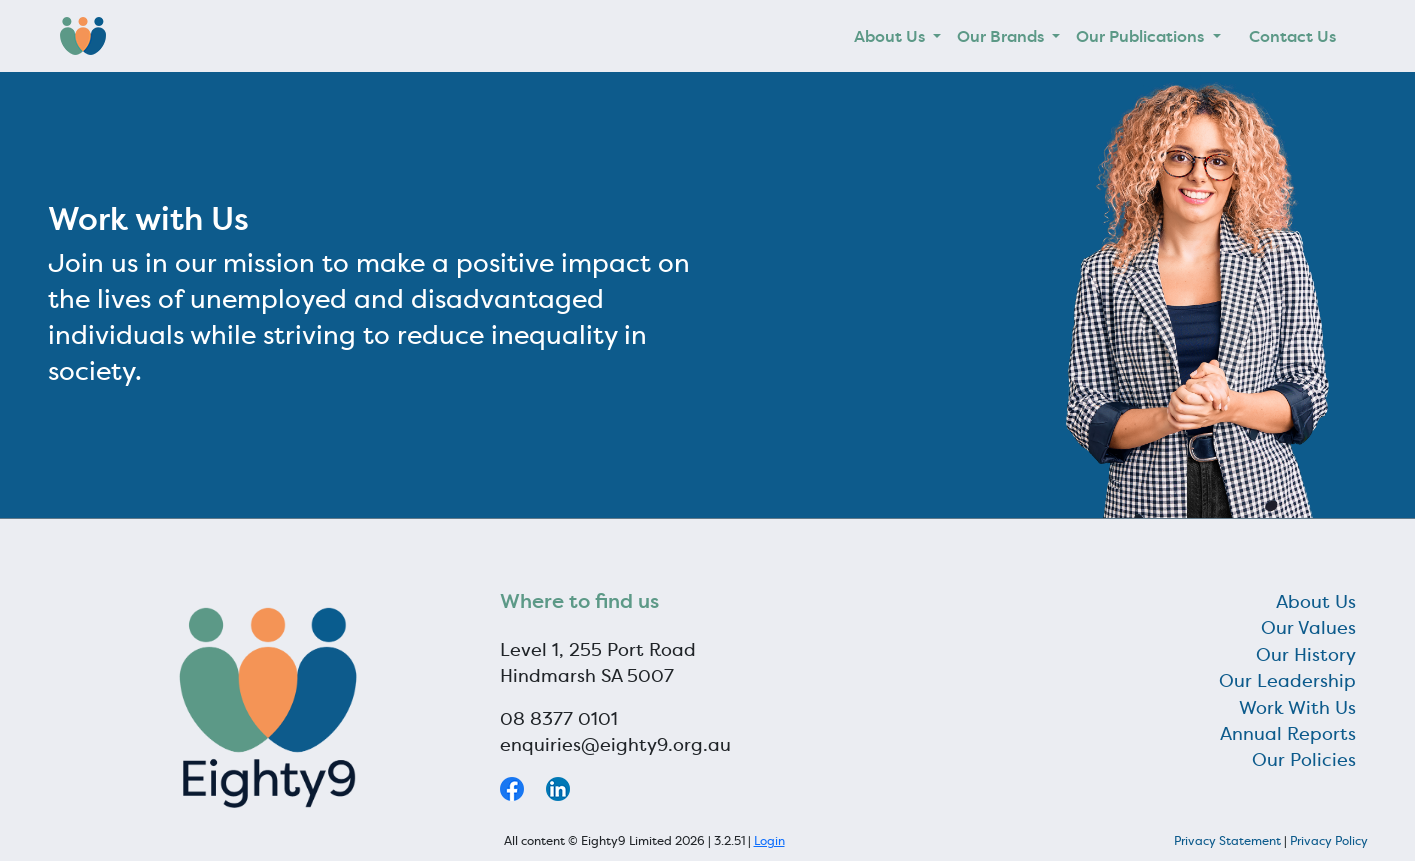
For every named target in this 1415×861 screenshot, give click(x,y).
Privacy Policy (1329, 840)
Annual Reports (1288, 734)
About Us (1316, 602)
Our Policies (1304, 760)
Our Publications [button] (1142, 36)
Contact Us (1292, 36)
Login (769, 840)
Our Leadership (1287, 681)
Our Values (1308, 628)
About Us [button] (891, 36)
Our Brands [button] (1002, 36)
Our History (1306, 655)
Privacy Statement (1227, 840)
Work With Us (1297, 708)
